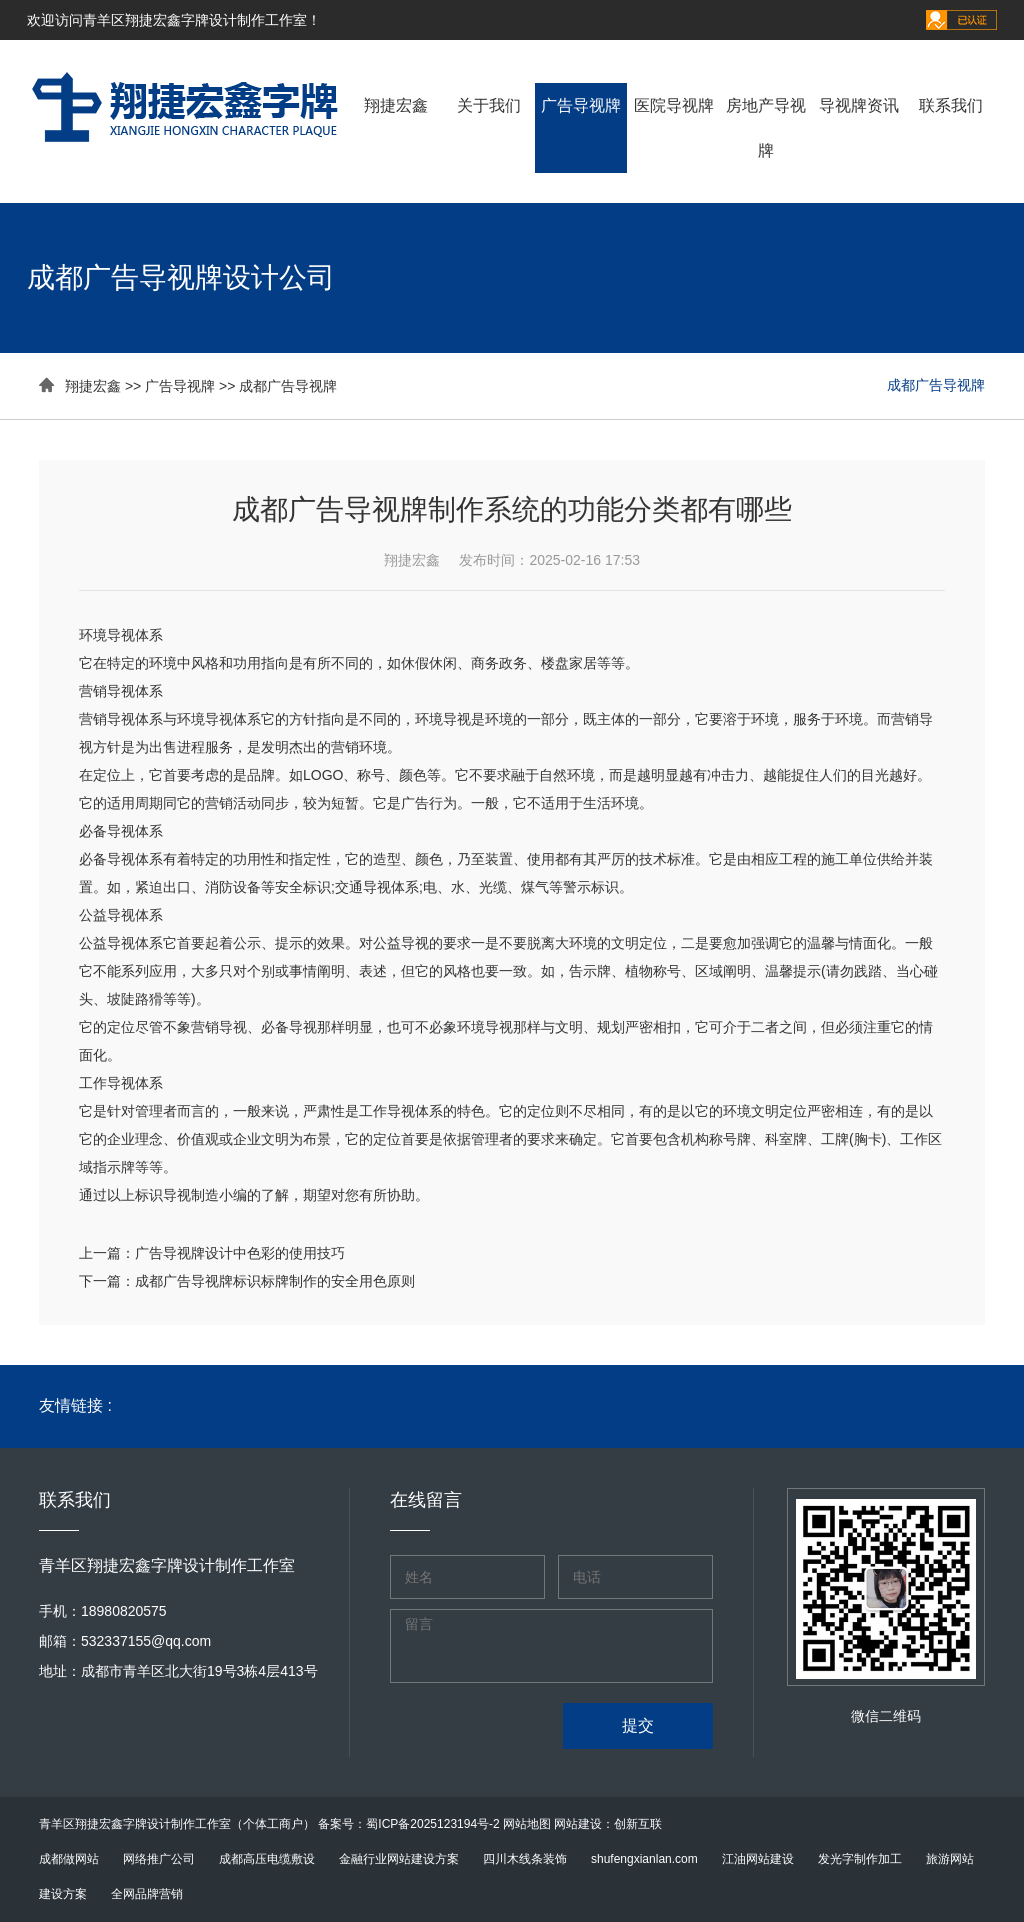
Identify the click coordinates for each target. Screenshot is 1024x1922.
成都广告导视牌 (288, 386)
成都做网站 (69, 1859)
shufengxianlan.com (644, 1859)
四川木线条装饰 (525, 1859)
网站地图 (527, 1824)
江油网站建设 (758, 1859)
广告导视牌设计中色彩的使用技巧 (240, 1253)
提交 (638, 1725)
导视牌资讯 (859, 105)
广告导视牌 (581, 105)
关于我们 (489, 105)
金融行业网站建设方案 (399, 1859)
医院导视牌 (674, 105)
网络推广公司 (159, 1859)
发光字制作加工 (860, 1859)
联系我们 (951, 105)
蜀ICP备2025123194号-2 (432, 1824)
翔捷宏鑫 (396, 105)
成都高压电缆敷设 (267, 1859)
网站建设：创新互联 (608, 1824)
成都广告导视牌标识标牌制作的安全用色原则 (275, 1281)
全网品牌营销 (147, 1894)
